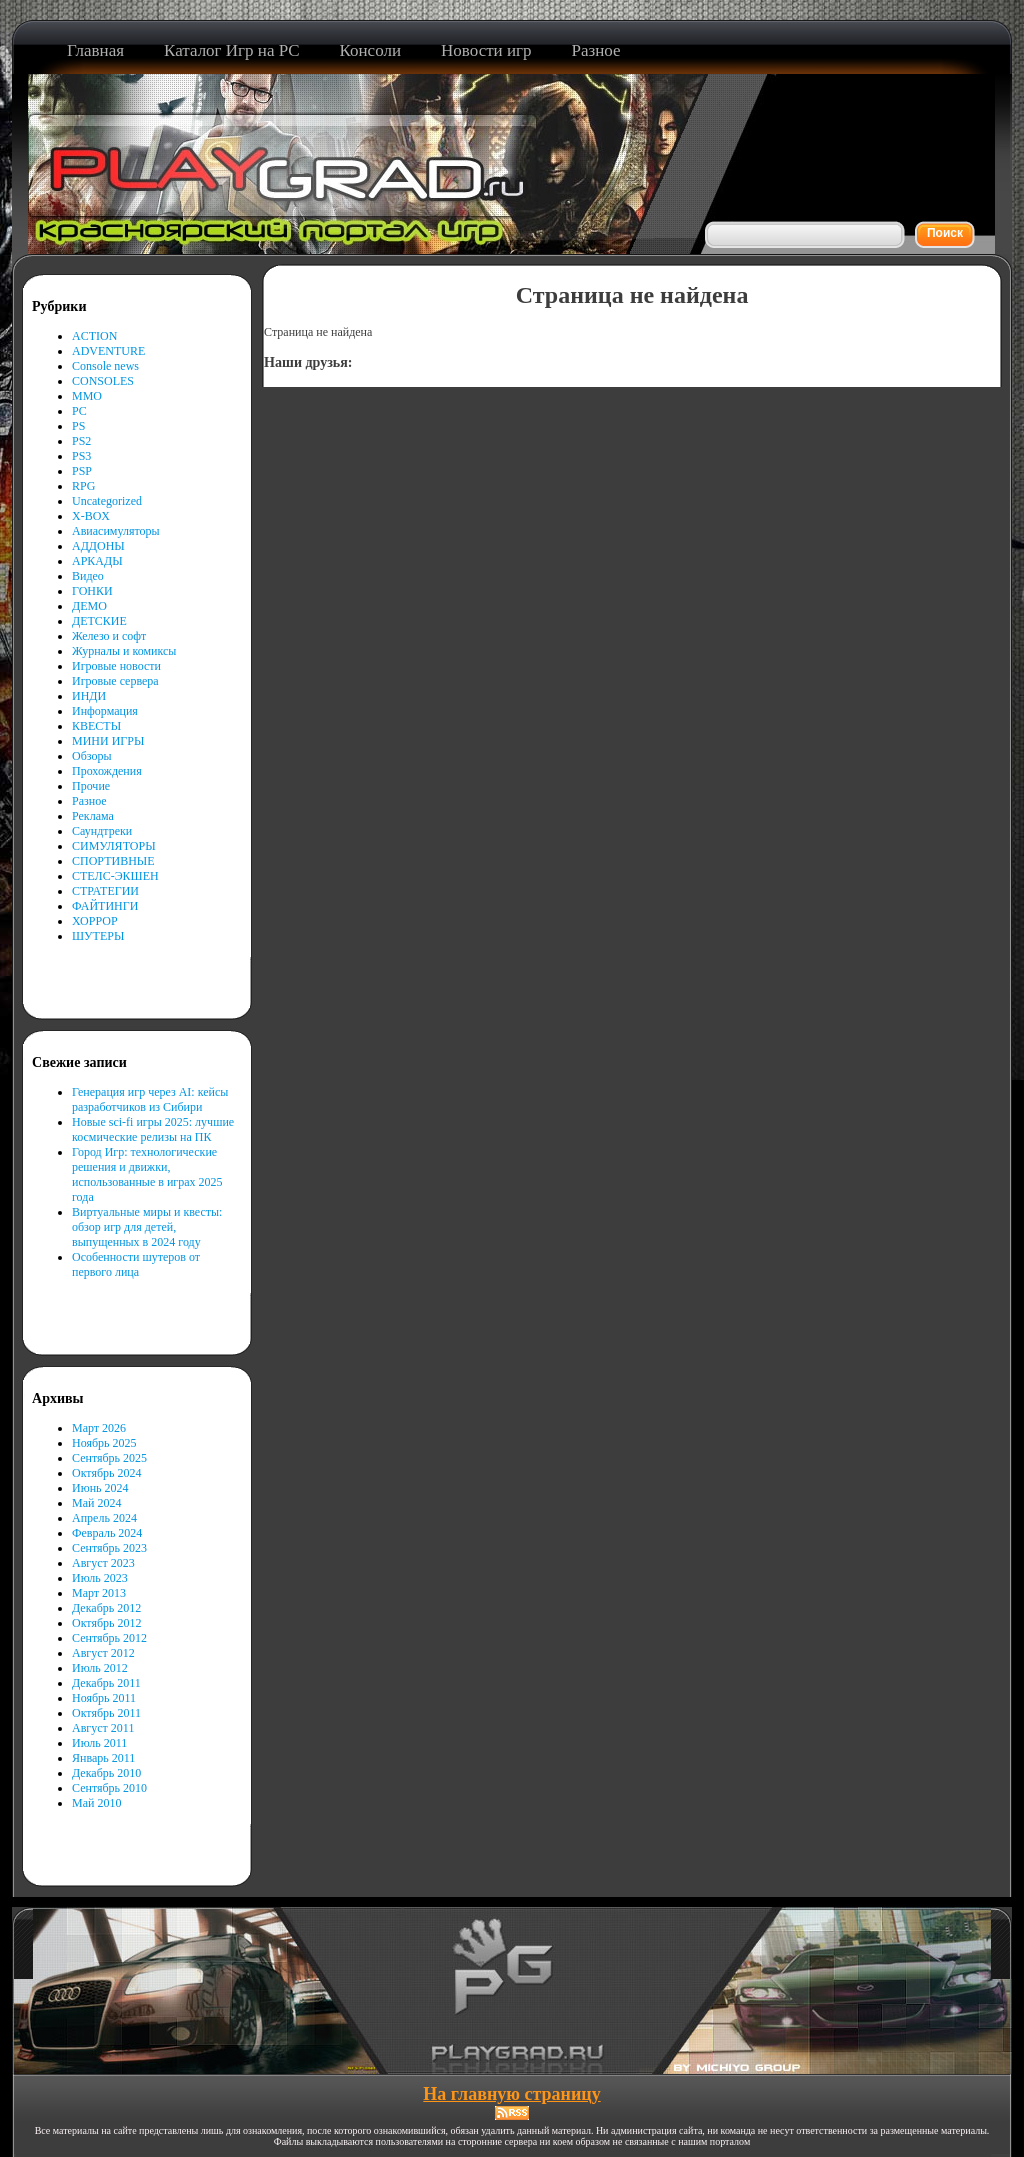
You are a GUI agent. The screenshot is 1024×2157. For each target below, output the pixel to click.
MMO (87, 396)
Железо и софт (109, 636)
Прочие (91, 786)
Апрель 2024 (104, 1518)
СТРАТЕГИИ (105, 891)
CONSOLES (103, 381)
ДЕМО (89, 606)
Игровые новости (116, 666)
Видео (88, 576)
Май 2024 (96, 1503)
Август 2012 (103, 1653)
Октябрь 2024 (107, 1473)
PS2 (81, 441)
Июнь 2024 (100, 1488)
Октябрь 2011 (106, 1713)
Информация (105, 711)
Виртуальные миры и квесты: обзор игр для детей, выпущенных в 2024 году (147, 1227)
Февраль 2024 (107, 1533)
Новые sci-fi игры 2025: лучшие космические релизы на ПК (153, 1129)
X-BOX (91, 516)
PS (78, 426)
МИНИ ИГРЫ (108, 741)
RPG (83, 486)
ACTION (94, 336)
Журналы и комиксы (124, 651)
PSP (82, 471)
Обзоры (92, 756)
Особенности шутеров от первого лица (136, 1264)
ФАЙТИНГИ (105, 906)
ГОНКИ (92, 591)
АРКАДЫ (97, 561)
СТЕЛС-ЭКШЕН (115, 876)
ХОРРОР (95, 921)
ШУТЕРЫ (98, 936)
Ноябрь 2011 (104, 1698)
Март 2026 (99, 1428)
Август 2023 (103, 1563)
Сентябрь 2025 (109, 1458)
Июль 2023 (100, 1578)
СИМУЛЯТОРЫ (114, 846)
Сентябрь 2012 (109, 1638)
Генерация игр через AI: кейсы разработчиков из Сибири (150, 1099)
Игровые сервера (115, 681)
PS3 (81, 456)
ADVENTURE (108, 351)
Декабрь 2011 (106, 1683)
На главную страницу (511, 2094)
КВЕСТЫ (96, 726)
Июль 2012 (100, 1668)
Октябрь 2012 (107, 1623)
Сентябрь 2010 (109, 1788)
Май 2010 (96, 1803)
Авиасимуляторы (116, 531)
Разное (89, 801)
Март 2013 (99, 1593)
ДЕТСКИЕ (99, 621)
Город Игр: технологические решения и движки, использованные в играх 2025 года (147, 1174)
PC (79, 411)
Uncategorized (107, 501)
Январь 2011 (103, 1758)
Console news (105, 366)
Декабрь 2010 (106, 1773)
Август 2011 (103, 1728)
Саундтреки (102, 831)
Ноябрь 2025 (104, 1443)
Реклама (93, 816)
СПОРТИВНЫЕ (113, 861)
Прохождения (107, 771)
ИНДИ (89, 696)
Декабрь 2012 (106, 1608)
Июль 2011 (99, 1743)
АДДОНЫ (98, 546)
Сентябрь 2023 (109, 1548)
